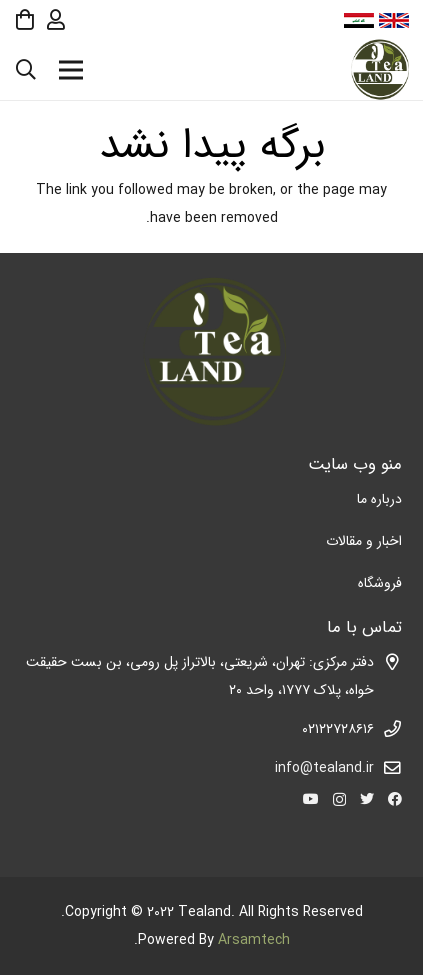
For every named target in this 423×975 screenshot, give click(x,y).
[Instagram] (339, 799)
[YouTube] (311, 799)
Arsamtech (254, 940)
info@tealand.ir (324, 768)
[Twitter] (367, 799)
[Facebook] (395, 799)
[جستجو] (26, 69)
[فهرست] (71, 70)
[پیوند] (379, 70)
